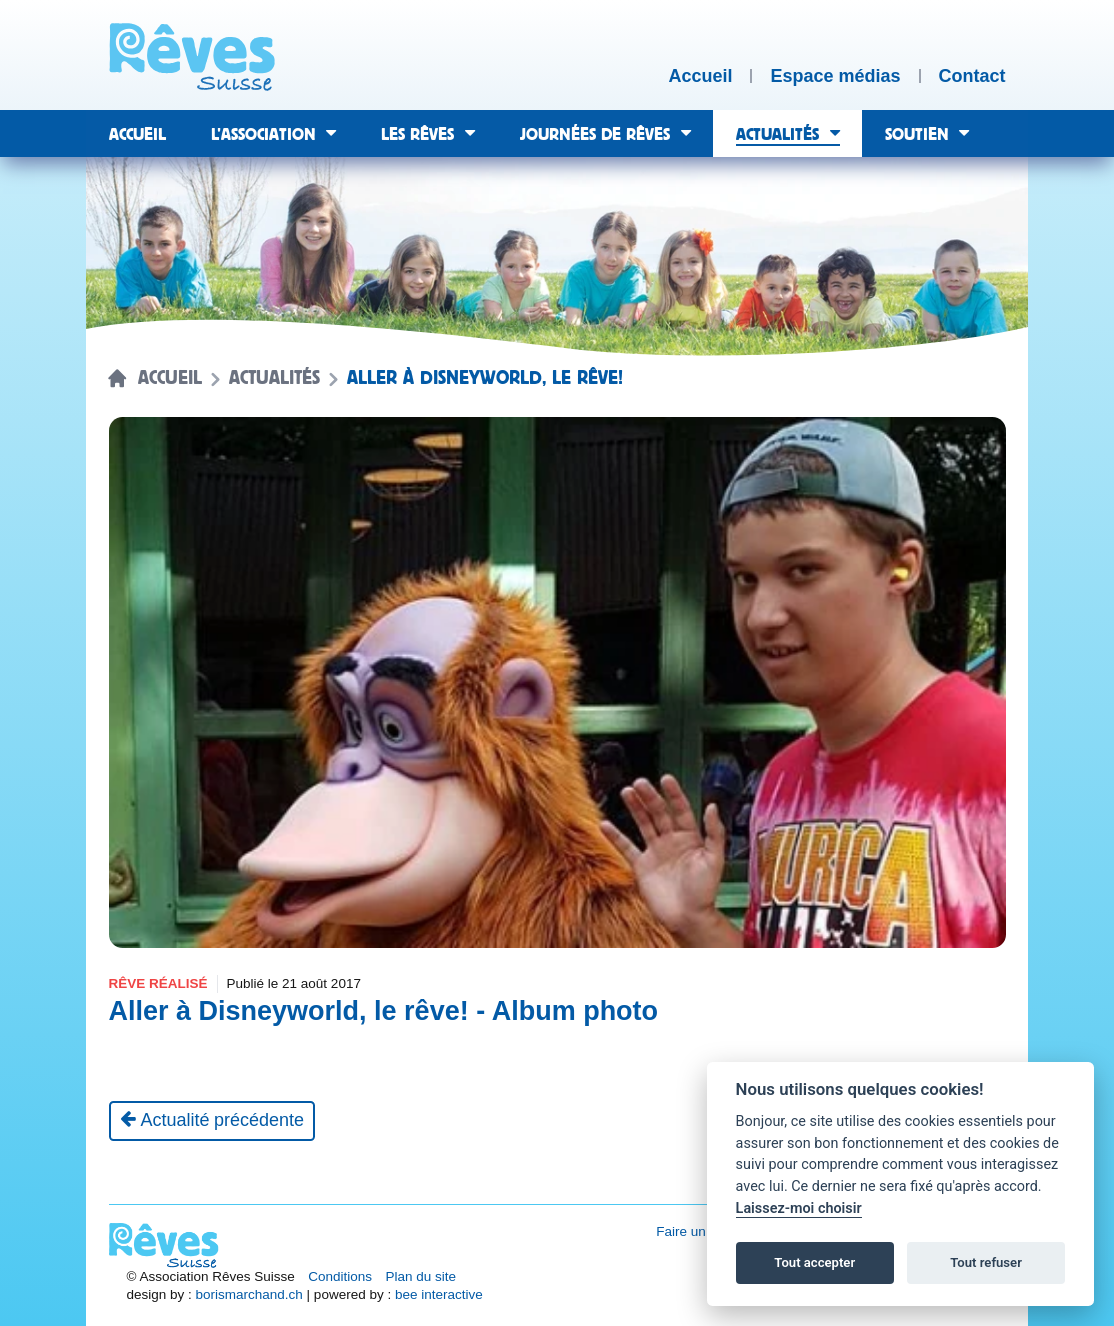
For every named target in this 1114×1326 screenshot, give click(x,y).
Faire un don (694, 1231)
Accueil (170, 378)
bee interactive (439, 1294)
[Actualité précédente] (212, 1121)
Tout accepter (814, 1262)
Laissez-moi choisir (799, 1208)
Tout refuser (986, 1262)
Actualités (274, 378)
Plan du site (421, 1276)
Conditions (340, 1276)
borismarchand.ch (249, 1294)
